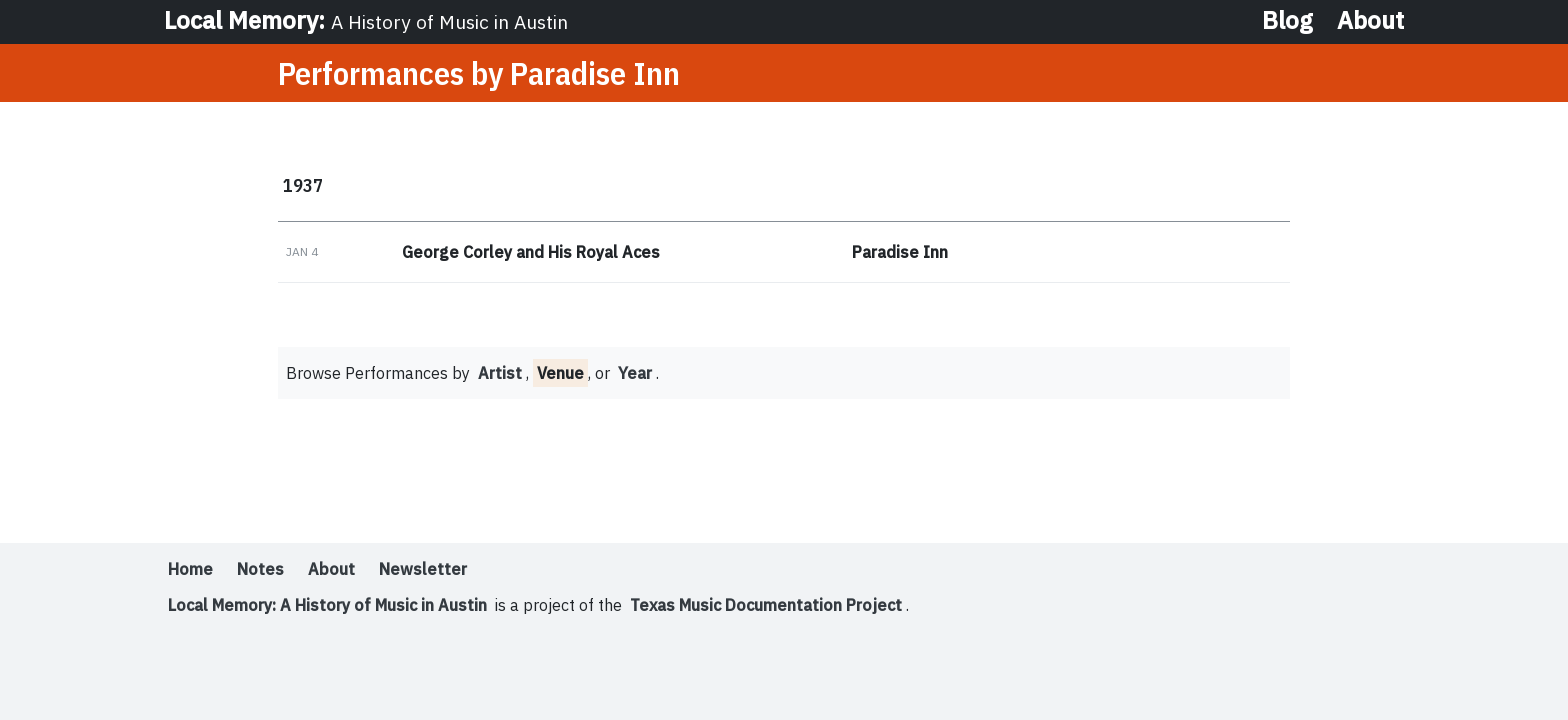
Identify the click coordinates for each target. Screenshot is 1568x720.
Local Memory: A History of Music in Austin (327, 605)
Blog (1287, 20)
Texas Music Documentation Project (766, 605)
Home (190, 569)
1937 (303, 185)
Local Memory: (366, 20)
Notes (260, 569)
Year (635, 373)
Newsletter (423, 569)
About (1370, 20)
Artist (500, 373)
